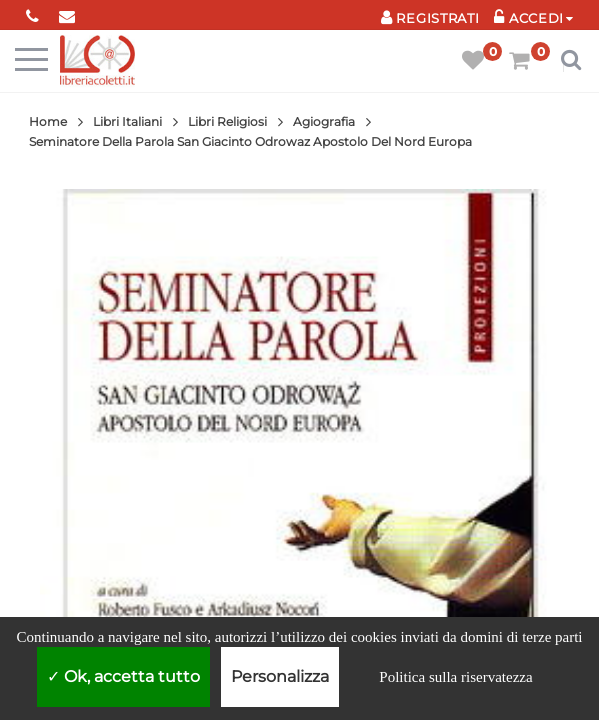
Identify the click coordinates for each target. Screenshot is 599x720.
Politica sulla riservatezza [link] (455, 677)
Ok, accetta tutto (123, 676)
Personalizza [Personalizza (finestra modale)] (280, 676)
